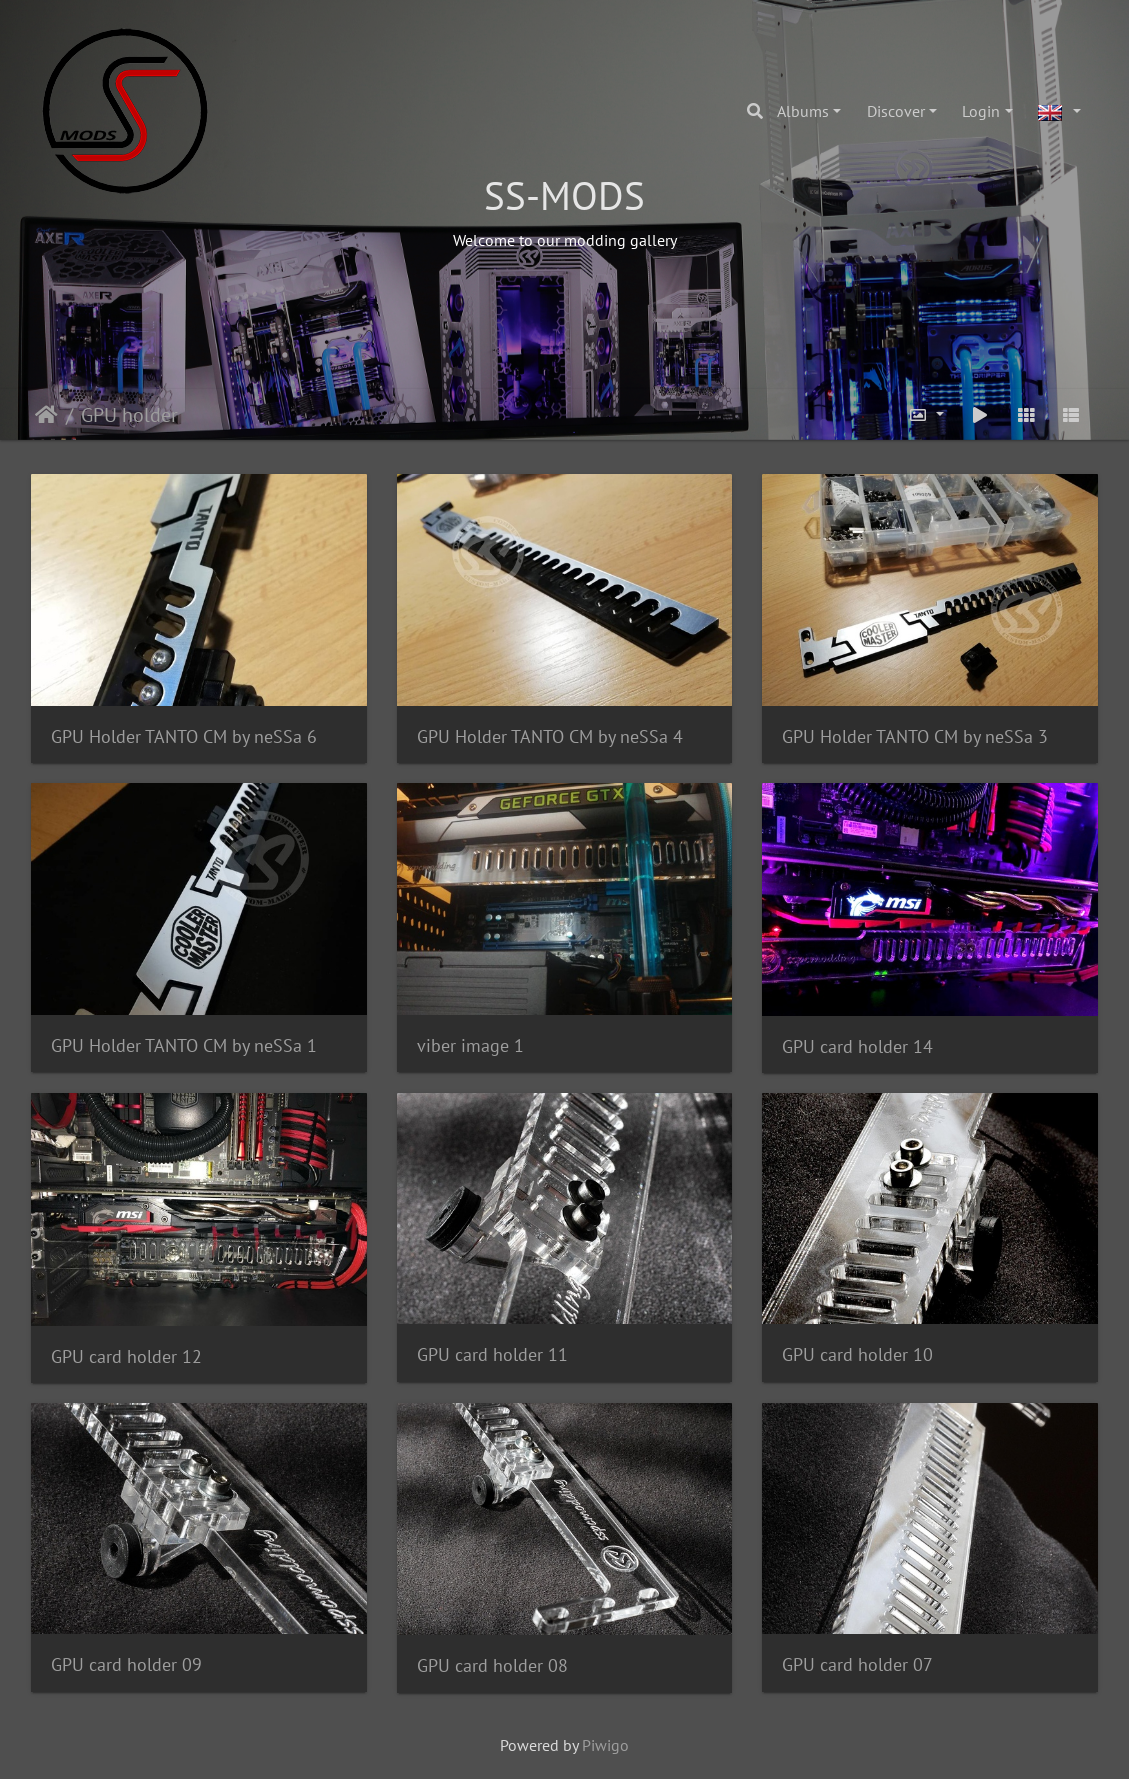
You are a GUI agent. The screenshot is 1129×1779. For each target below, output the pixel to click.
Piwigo (605, 1745)
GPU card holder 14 (857, 1046)
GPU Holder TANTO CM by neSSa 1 (184, 1045)
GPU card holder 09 (126, 1664)
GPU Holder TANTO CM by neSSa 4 (550, 736)
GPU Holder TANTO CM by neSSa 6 (184, 736)
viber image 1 (470, 1045)
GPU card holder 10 (857, 1354)
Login (981, 111)
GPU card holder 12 (126, 1356)
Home (46, 415)
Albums (803, 111)
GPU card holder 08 (492, 1665)
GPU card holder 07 (857, 1664)
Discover (896, 111)
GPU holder (129, 415)
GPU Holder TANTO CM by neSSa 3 (915, 736)
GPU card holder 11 (492, 1354)
